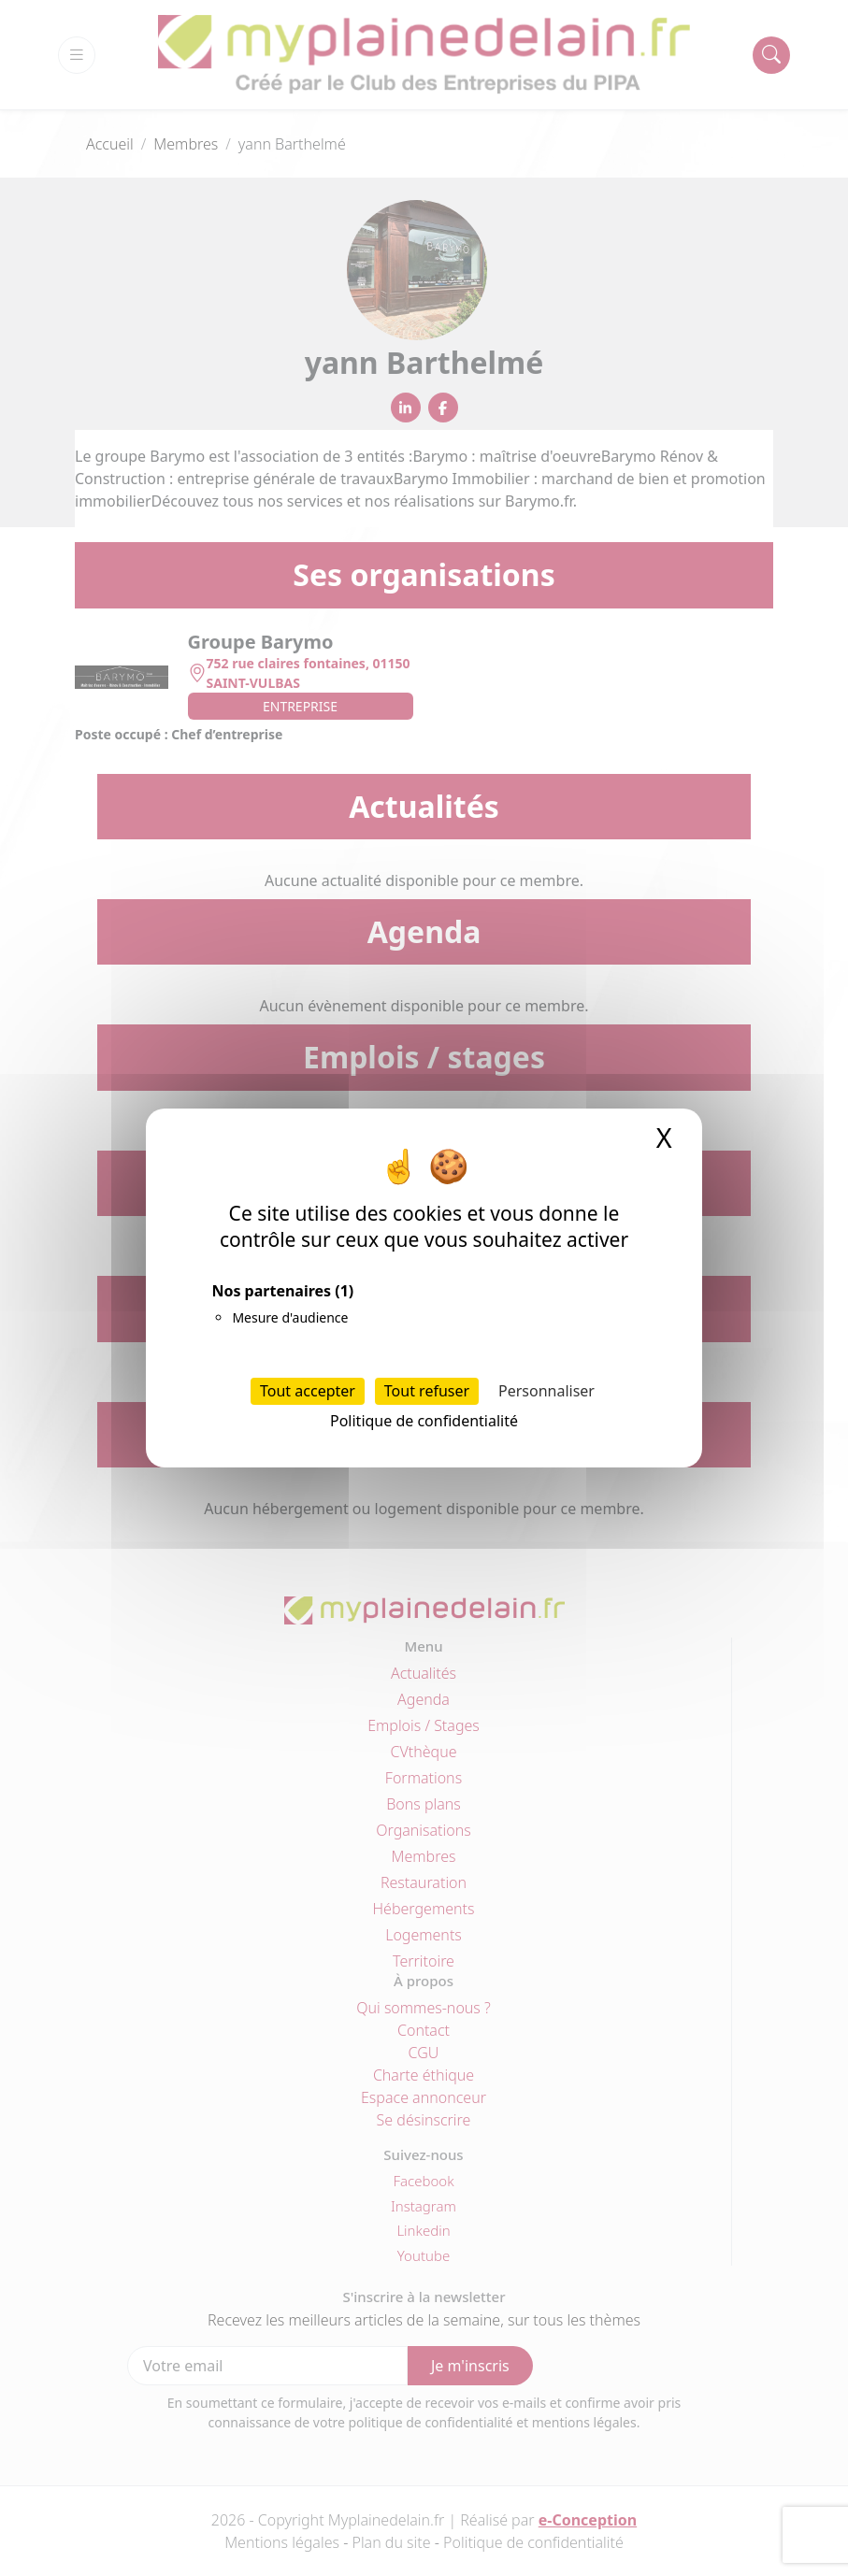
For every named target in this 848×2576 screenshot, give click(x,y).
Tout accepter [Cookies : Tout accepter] (307, 1391)
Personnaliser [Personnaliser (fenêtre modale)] (546, 1391)
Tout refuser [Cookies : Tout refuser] (426, 1391)
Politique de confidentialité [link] (424, 1420)
